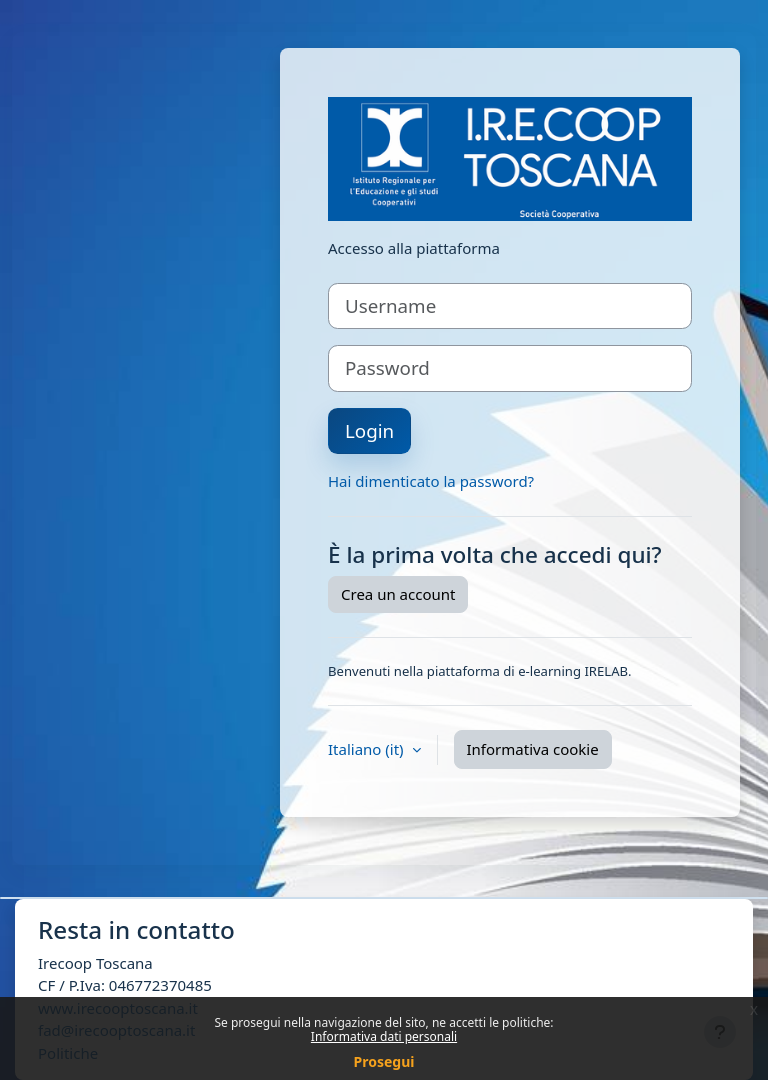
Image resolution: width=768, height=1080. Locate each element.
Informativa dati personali (384, 1036)
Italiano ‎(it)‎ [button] (368, 749)
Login (369, 430)
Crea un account (398, 594)
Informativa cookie (533, 749)
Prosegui (384, 1061)
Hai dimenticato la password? (431, 481)
